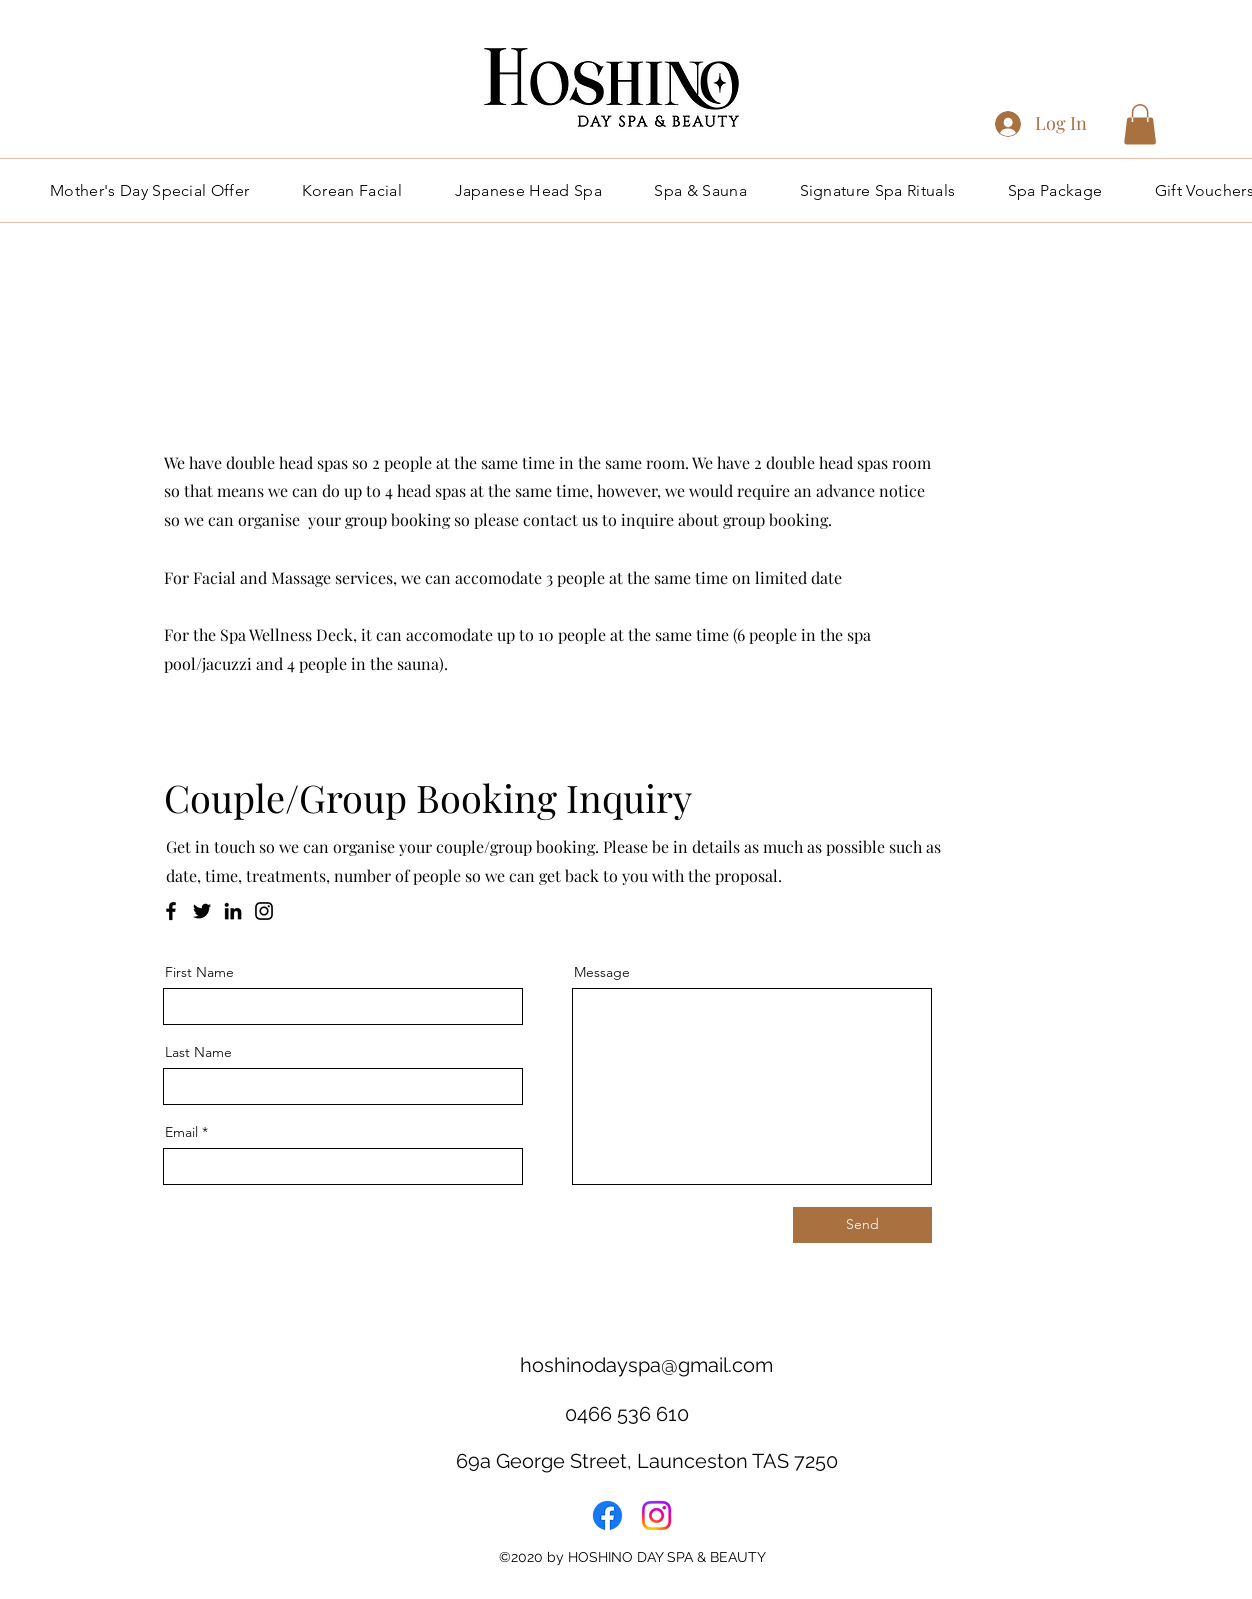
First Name (199, 972)
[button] (1140, 124)
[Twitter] (202, 911)
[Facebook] (171, 911)
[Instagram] (264, 911)
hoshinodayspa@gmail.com (646, 1365)
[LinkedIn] (233, 911)
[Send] (862, 1225)
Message (602, 972)
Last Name (198, 1052)
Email (181, 1132)
